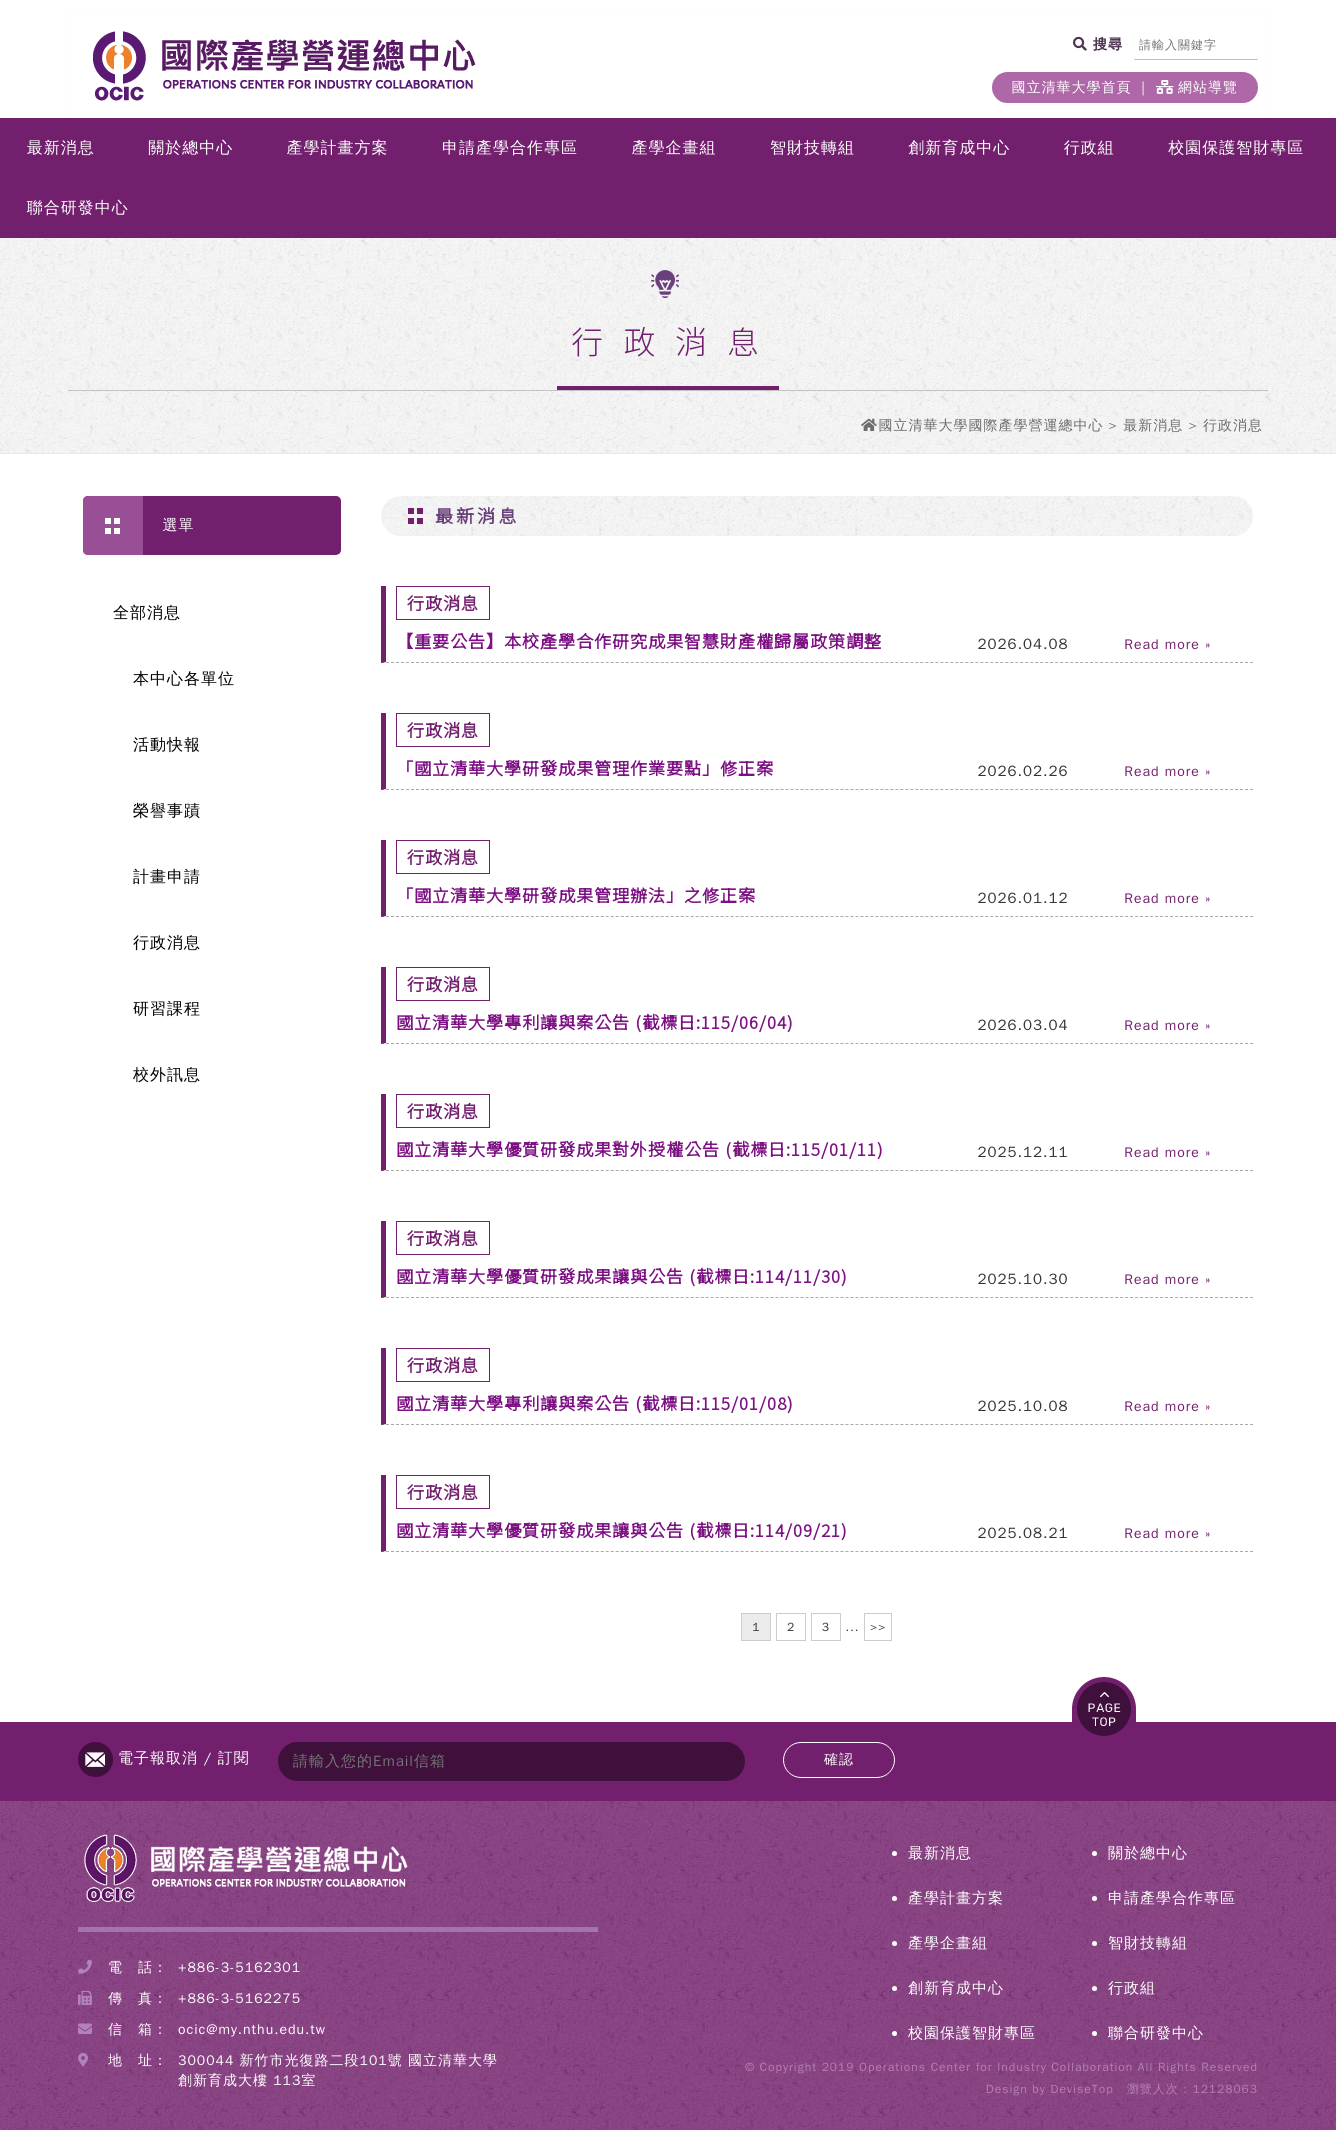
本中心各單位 (184, 683)
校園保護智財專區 (1236, 152)
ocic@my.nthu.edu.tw (252, 2033)
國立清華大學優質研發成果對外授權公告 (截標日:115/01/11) (640, 1152)
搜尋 (1105, 44)
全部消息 (147, 617)
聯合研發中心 (78, 212)
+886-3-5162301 (239, 1971)
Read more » (1167, 649)
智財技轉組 (812, 152)
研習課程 (167, 1013)
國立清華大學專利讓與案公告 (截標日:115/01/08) (595, 1406)
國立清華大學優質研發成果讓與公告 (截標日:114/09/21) (622, 1533)
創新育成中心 (959, 152)
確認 (839, 1763)
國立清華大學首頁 (1072, 87)
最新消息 (61, 152)
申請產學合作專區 (510, 152)
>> (878, 1631)
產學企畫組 (673, 152)
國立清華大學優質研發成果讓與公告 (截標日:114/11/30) (622, 1279)
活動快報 (167, 749)
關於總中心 (190, 152)
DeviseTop (1081, 2093)
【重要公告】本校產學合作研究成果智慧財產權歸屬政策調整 (639, 644)
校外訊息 (167, 1079)
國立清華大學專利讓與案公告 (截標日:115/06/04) (595, 1025)
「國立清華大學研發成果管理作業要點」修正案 (585, 771)
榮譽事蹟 (167, 815)
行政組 (1089, 152)
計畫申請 (167, 881)
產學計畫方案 (338, 152)
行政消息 (167, 947)
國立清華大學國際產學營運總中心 (990, 429)
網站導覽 (1197, 87)
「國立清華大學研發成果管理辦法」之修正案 (576, 898)
